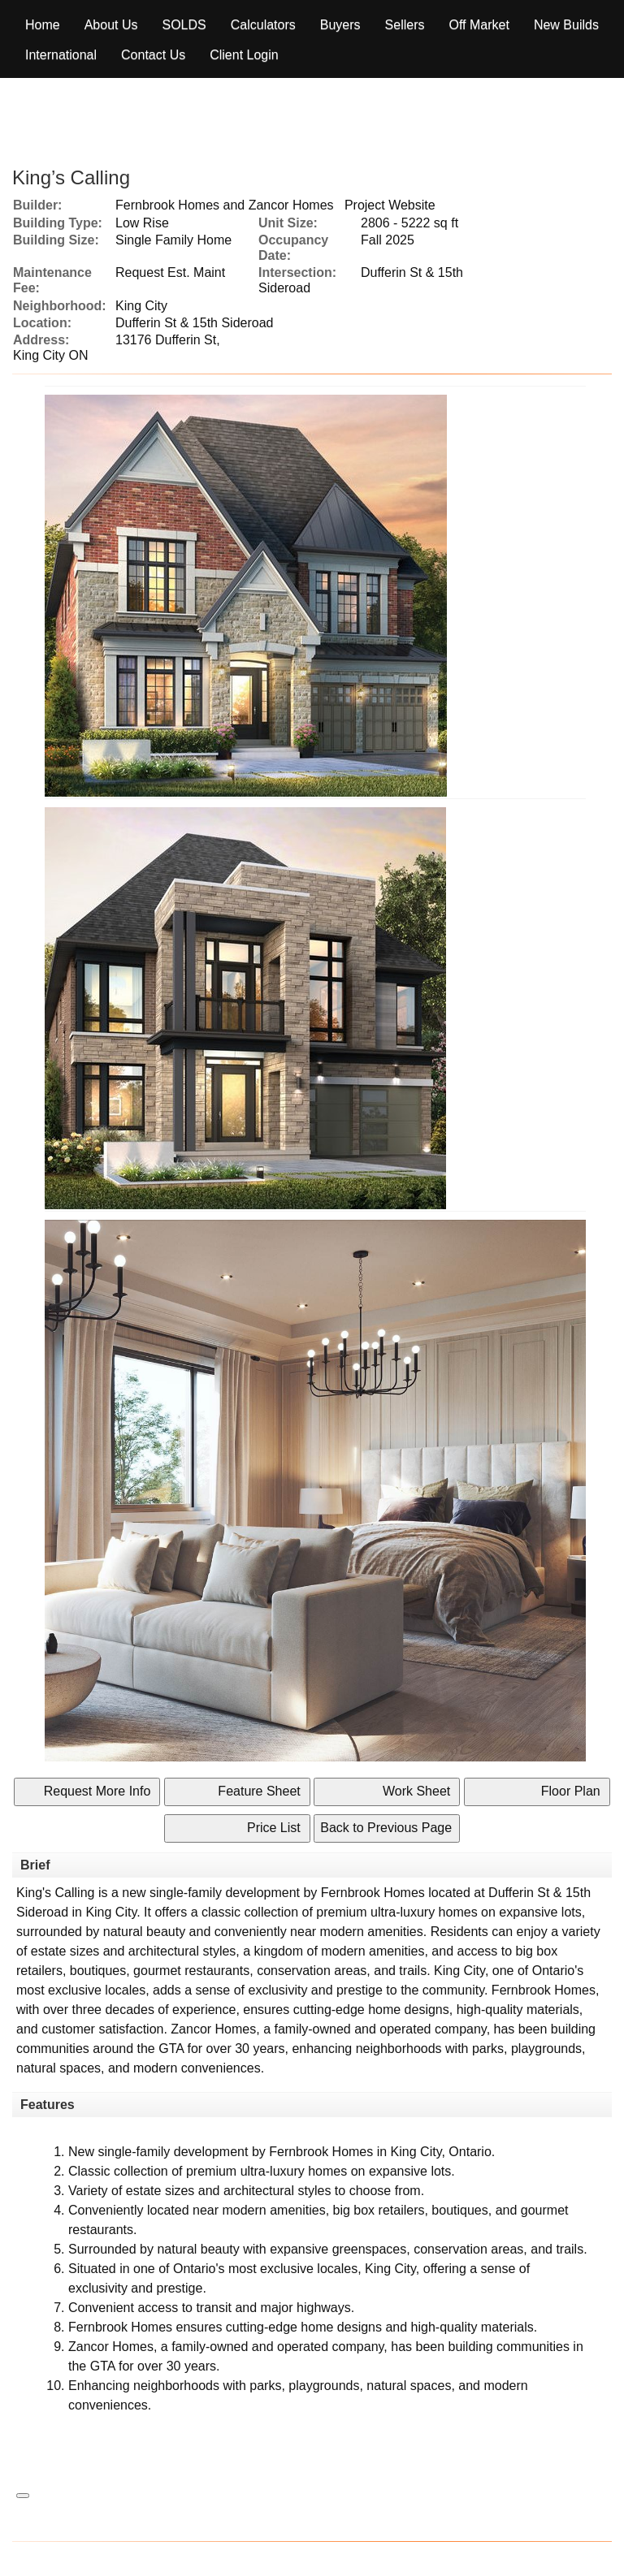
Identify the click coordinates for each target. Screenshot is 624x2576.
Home (42, 25)
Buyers (340, 25)
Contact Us (153, 55)
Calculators (263, 25)
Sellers (405, 25)
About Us (111, 25)
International (61, 55)
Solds (184, 25)
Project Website (390, 205)
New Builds (566, 25)
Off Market (478, 25)
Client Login (244, 55)
